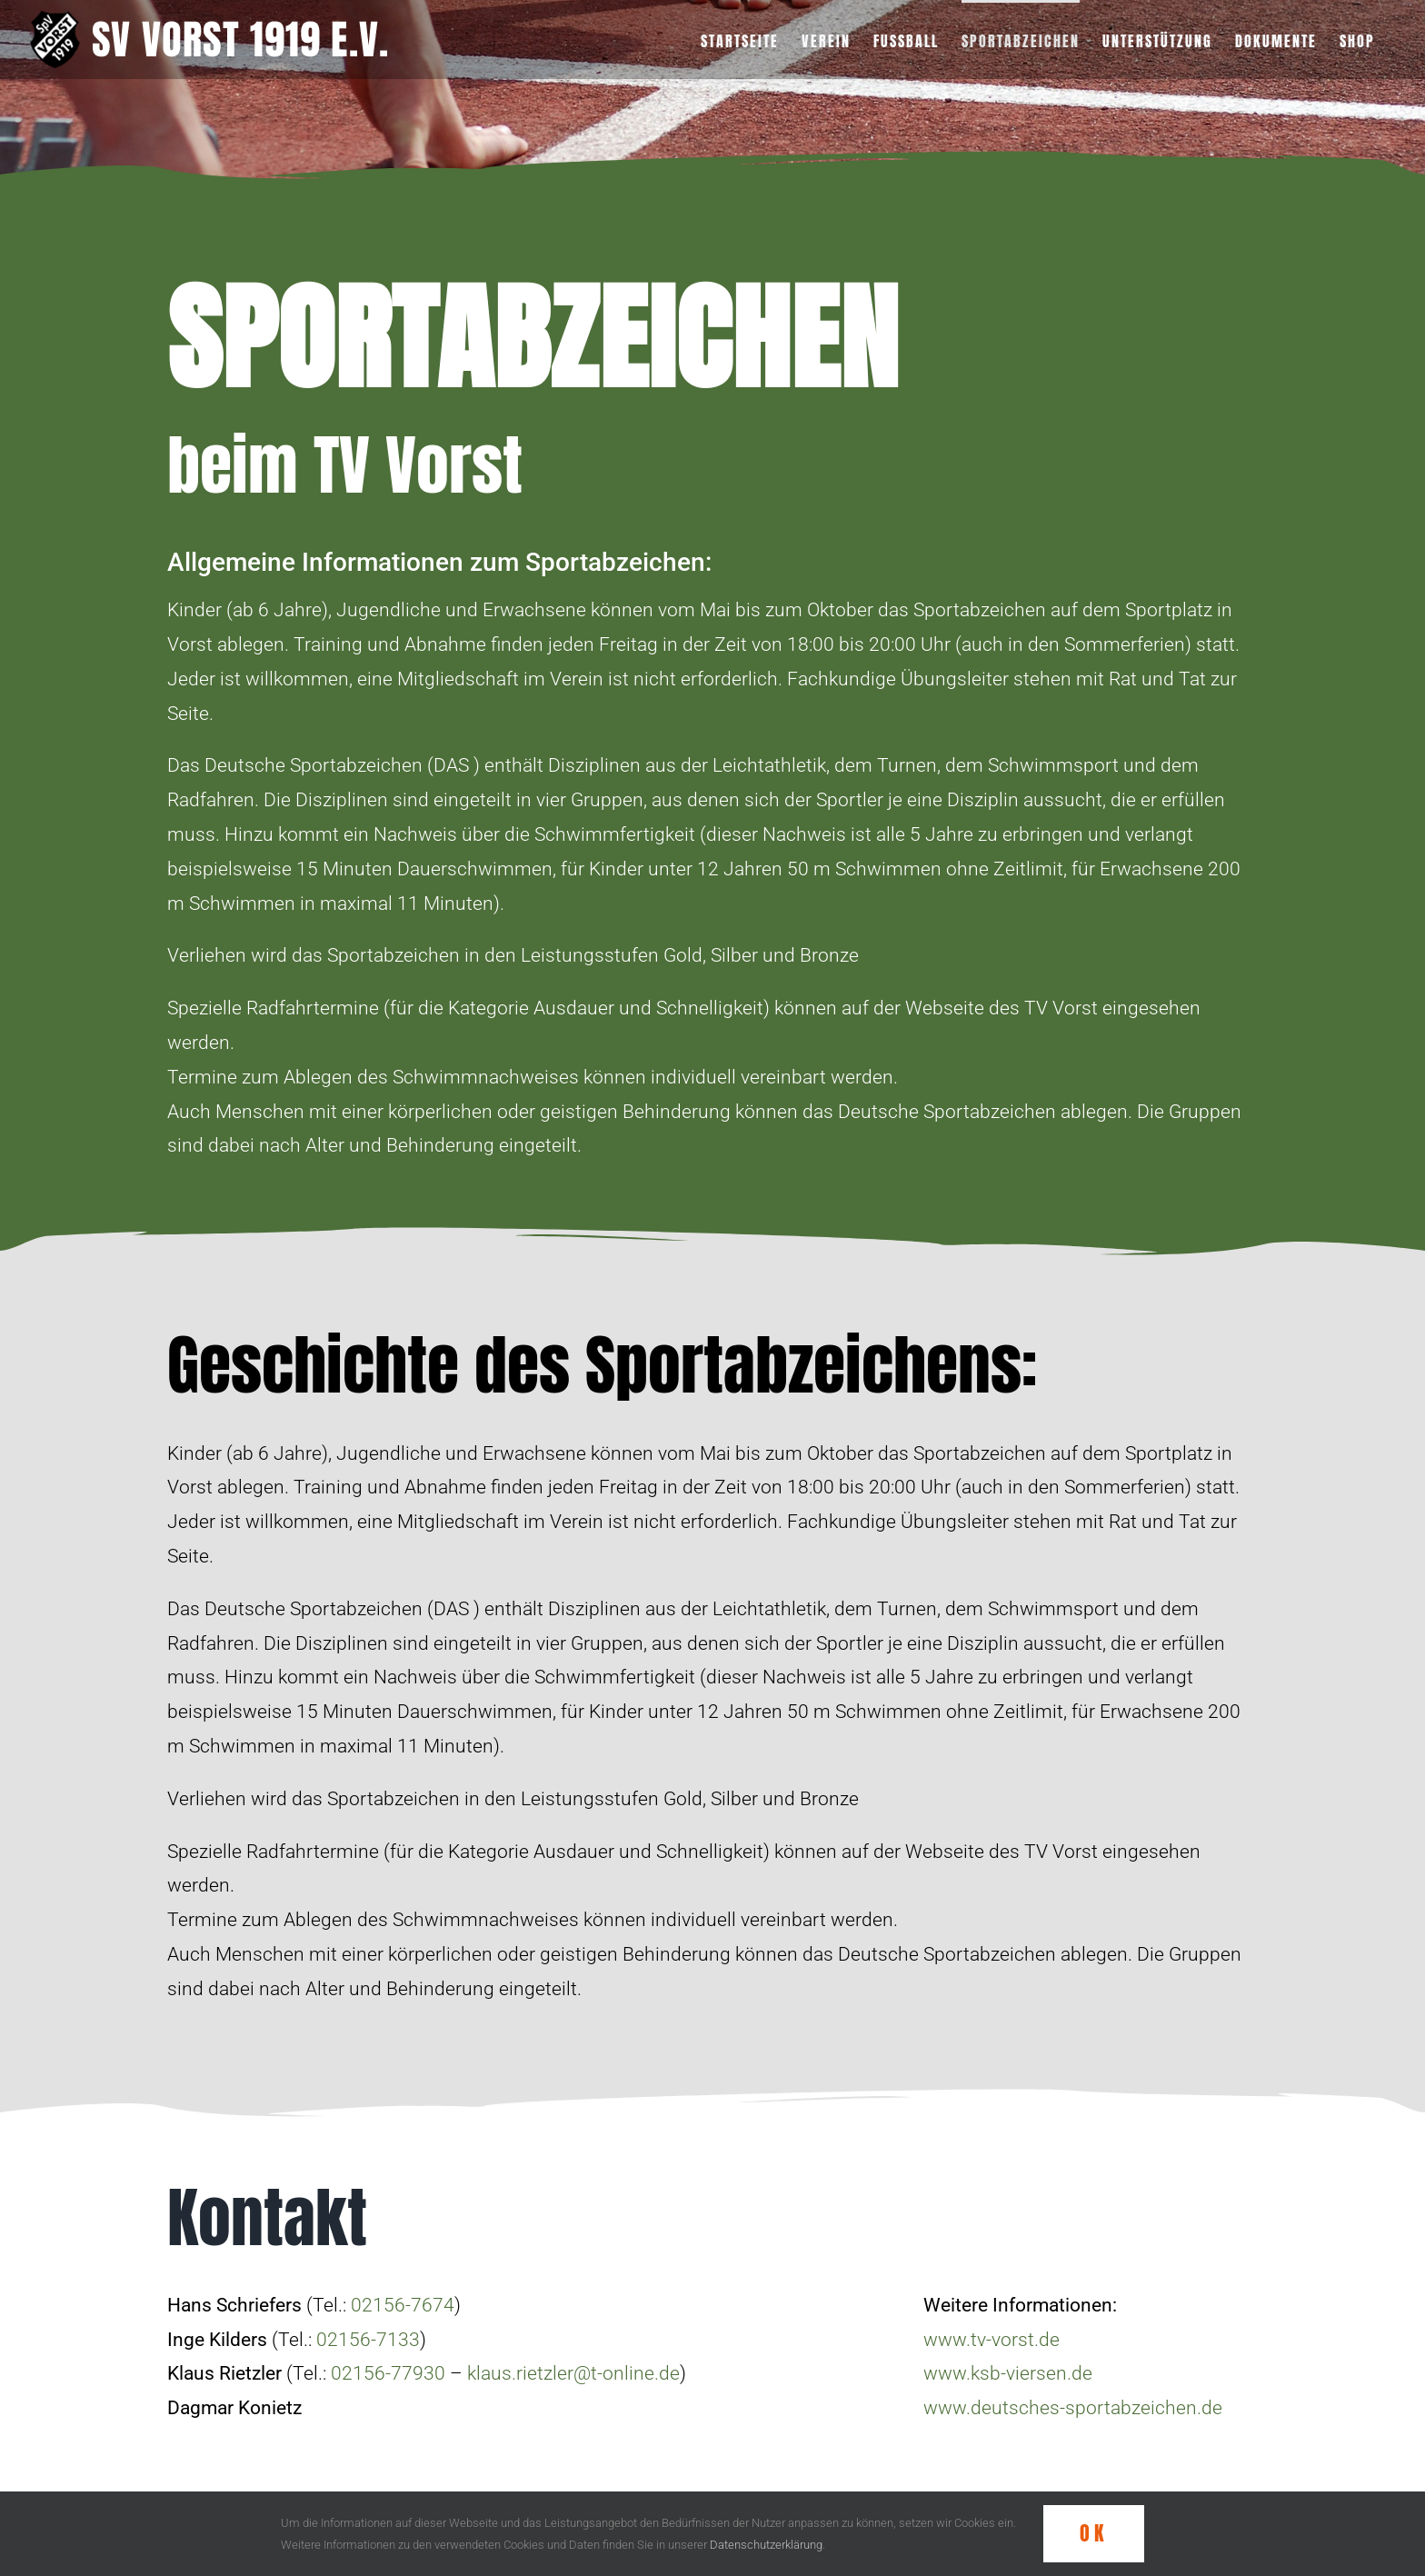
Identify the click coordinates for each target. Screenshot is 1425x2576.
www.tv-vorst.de (991, 2340)
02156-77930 (388, 2373)
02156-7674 (402, 2305)
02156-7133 (368, 2340)
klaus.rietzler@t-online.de (573, 2373)
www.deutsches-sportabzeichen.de (1072, 2408)
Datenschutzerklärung (766, 2544)
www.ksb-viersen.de (1007, 2373)
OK (1094, 2533)
